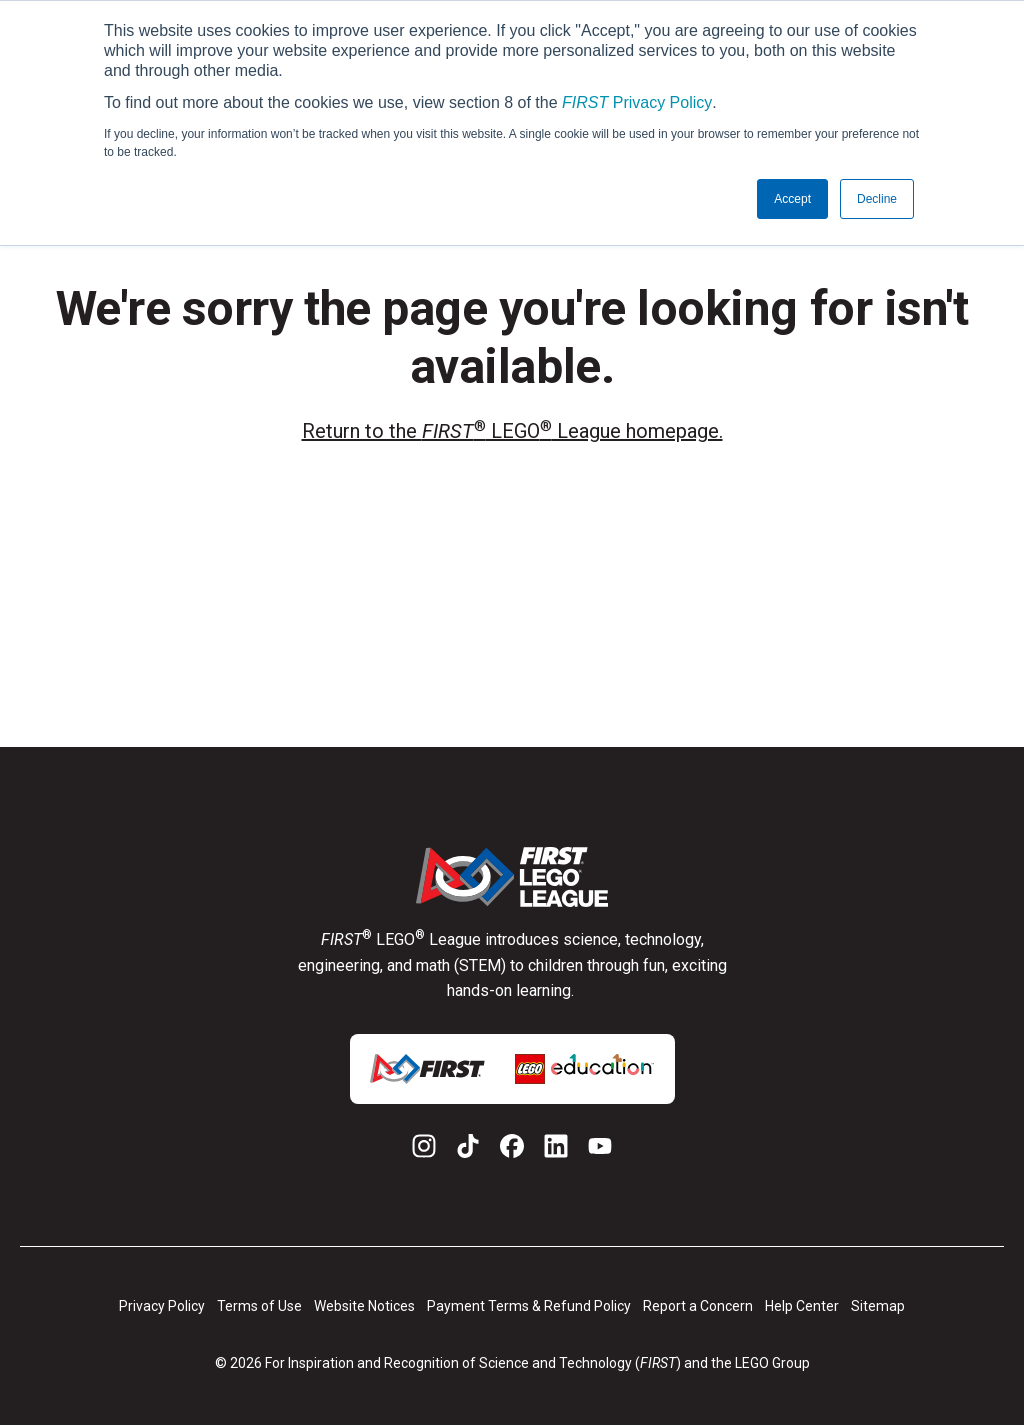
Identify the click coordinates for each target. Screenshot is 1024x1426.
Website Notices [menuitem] (364, 1306)
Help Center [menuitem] (802, 1306)
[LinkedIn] (556, 1150)
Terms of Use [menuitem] (259, 1306)
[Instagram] (424, 1150)
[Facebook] (512, 1150)
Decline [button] (877, 199)
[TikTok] (468, 1150)
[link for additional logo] (427, 1069)
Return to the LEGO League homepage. (512, 430)
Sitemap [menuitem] (878, 1306)
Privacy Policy (637, 102)
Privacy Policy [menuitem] (162, 1306)
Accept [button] (792, 199)
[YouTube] (600, 1150)
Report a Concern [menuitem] (698, 1306)
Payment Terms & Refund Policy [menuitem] (529, 1306)
